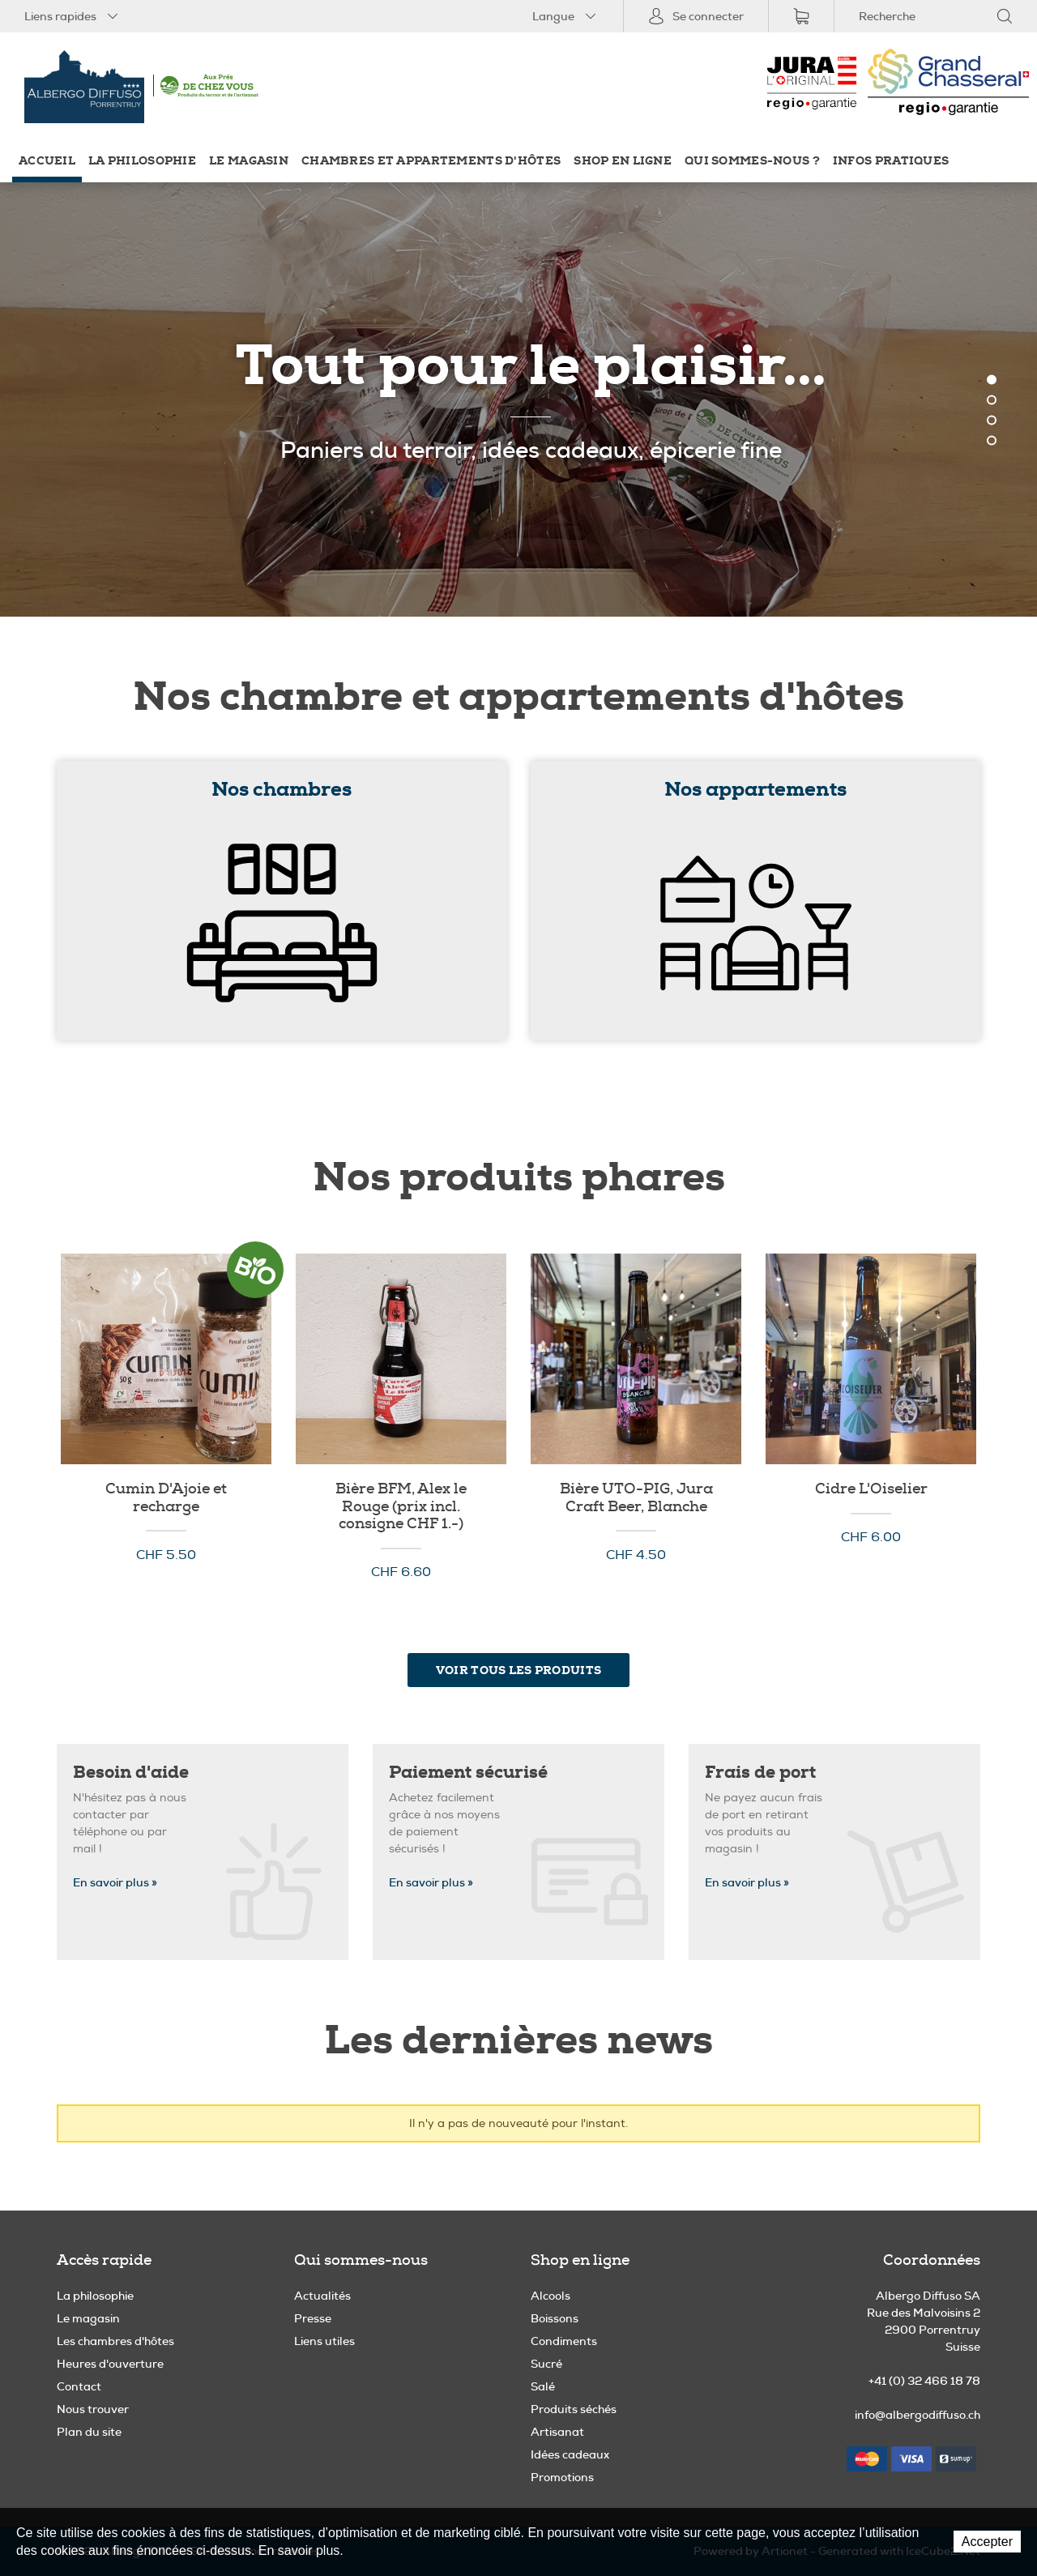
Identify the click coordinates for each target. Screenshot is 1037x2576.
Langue (565, 16)
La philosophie (142, 161)
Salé (543, 2386)
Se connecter (696, 16)
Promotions (562, 2477)
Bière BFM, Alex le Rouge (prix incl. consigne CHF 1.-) (401, 1506)
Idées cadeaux (570, 2454)
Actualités (322, 2295)
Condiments (564, 2341)
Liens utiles (324, 2341)
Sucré (546, 2363)
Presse (312, 2318)
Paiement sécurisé (468, 1773)
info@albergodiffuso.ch (917, 2414)
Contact (79, 2386)
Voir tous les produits (518, 1670)
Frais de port (760, 1773)
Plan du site (89, 2431)
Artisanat (557, 2431)
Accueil (47, 161)
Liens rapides (72, 16)
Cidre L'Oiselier (871, 1489)
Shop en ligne (623, 161)
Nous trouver (93, 2409)
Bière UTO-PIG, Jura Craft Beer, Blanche (636, 1497)
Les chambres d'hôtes (115, 2341)
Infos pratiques (891, 161)
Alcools (550, 2295)
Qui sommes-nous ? (752, 161)
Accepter (987, 2541)
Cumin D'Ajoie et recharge (166, 1497)
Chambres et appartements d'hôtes (431, 161)
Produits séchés (574, 2409)
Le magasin (248, 161)
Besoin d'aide (131, 1773)
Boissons (554, 2318)
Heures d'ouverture (110, 2363)
